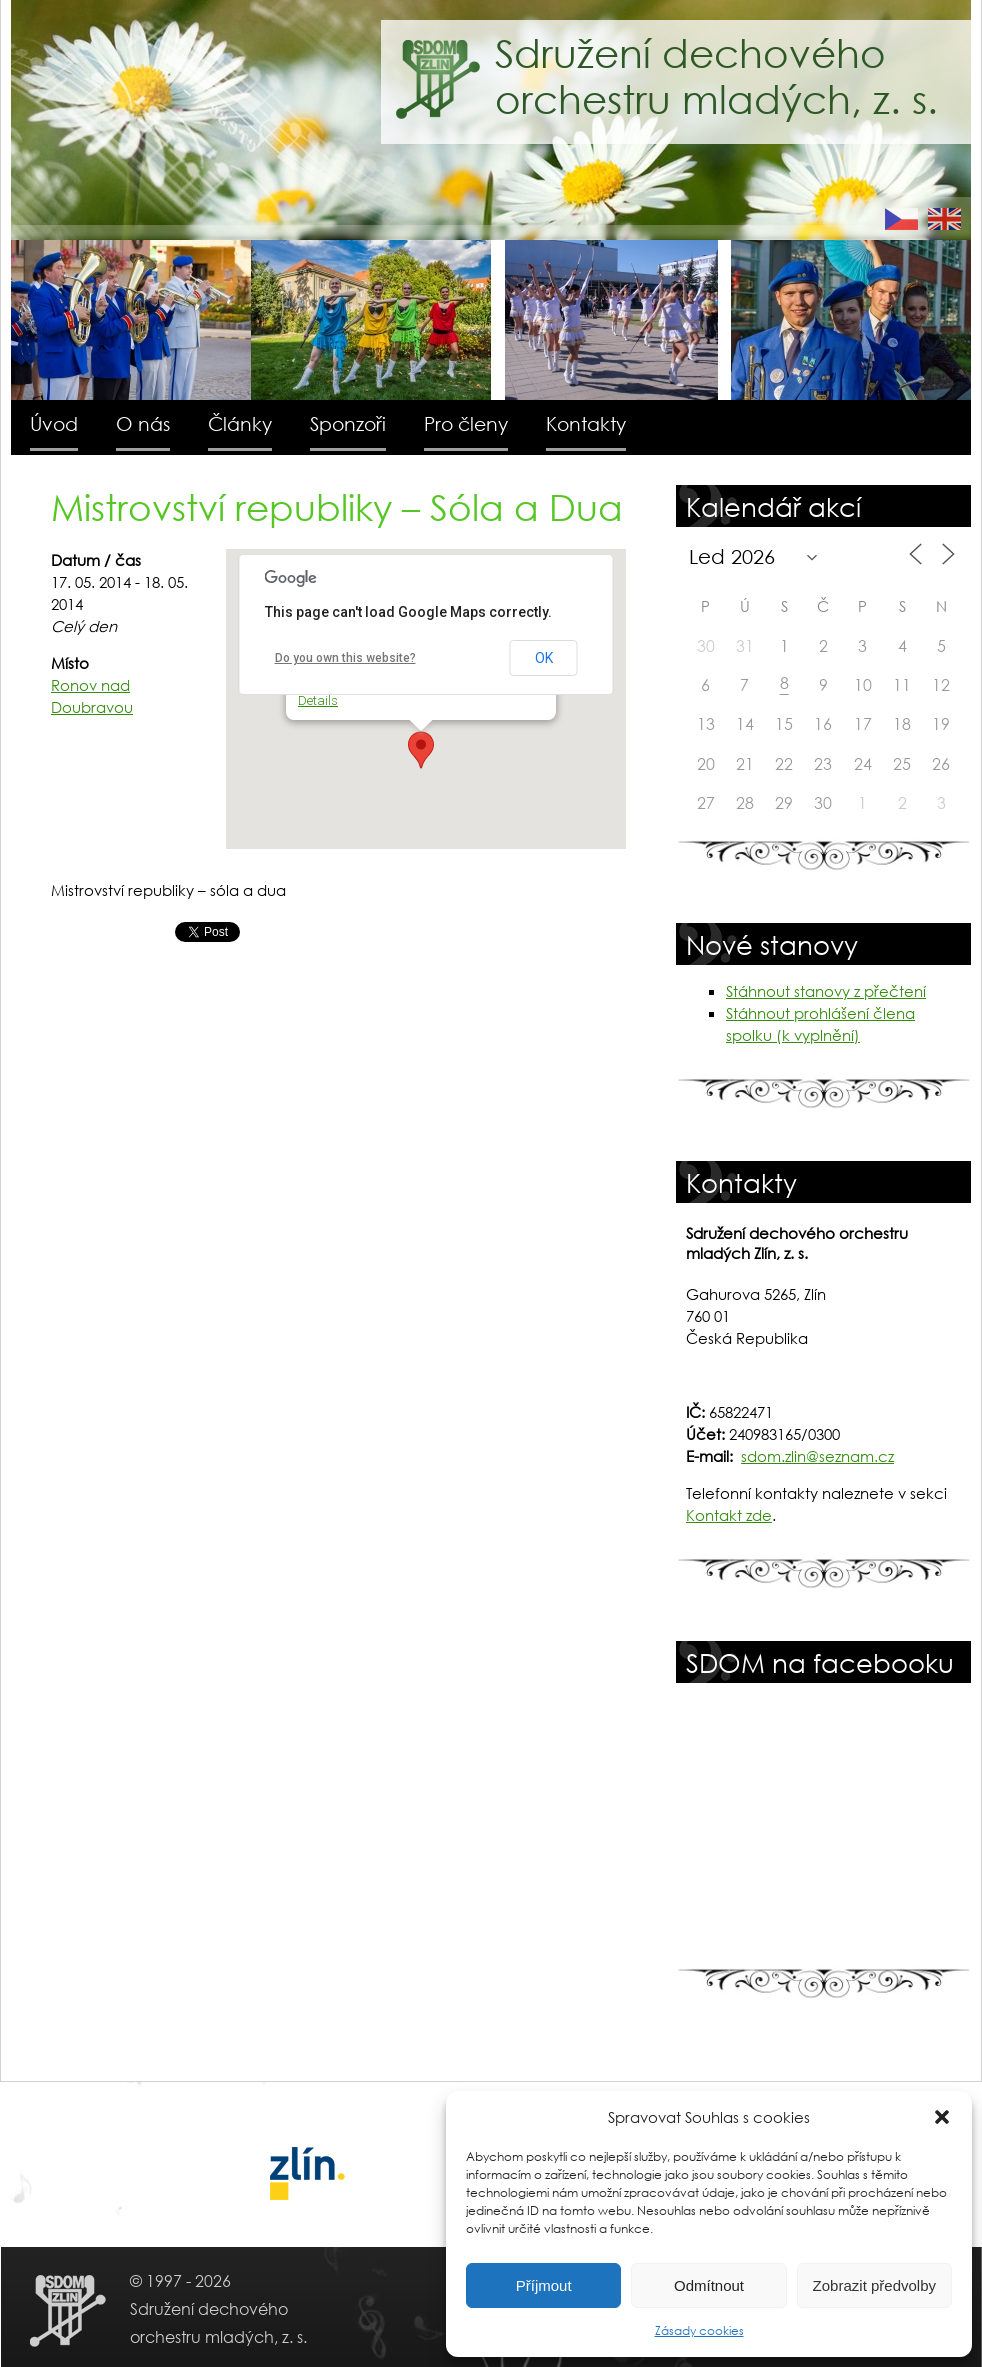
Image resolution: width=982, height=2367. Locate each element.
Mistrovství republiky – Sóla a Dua (337, 507)
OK (544, 658)
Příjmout (544, 2285)
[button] (942, 2117)
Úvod (54, 423)
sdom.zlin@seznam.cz (817, 1456)
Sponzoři (348, 423)
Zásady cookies (699, 2330)
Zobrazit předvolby (874, 2285)
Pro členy (466, 423)
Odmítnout (709, 2285)
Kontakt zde (729, 1515)
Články (240, 423)
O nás (143, 423)
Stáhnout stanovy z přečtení (826, 991)
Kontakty (586, 423)
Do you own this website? (345, 658)
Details (318, 700)
